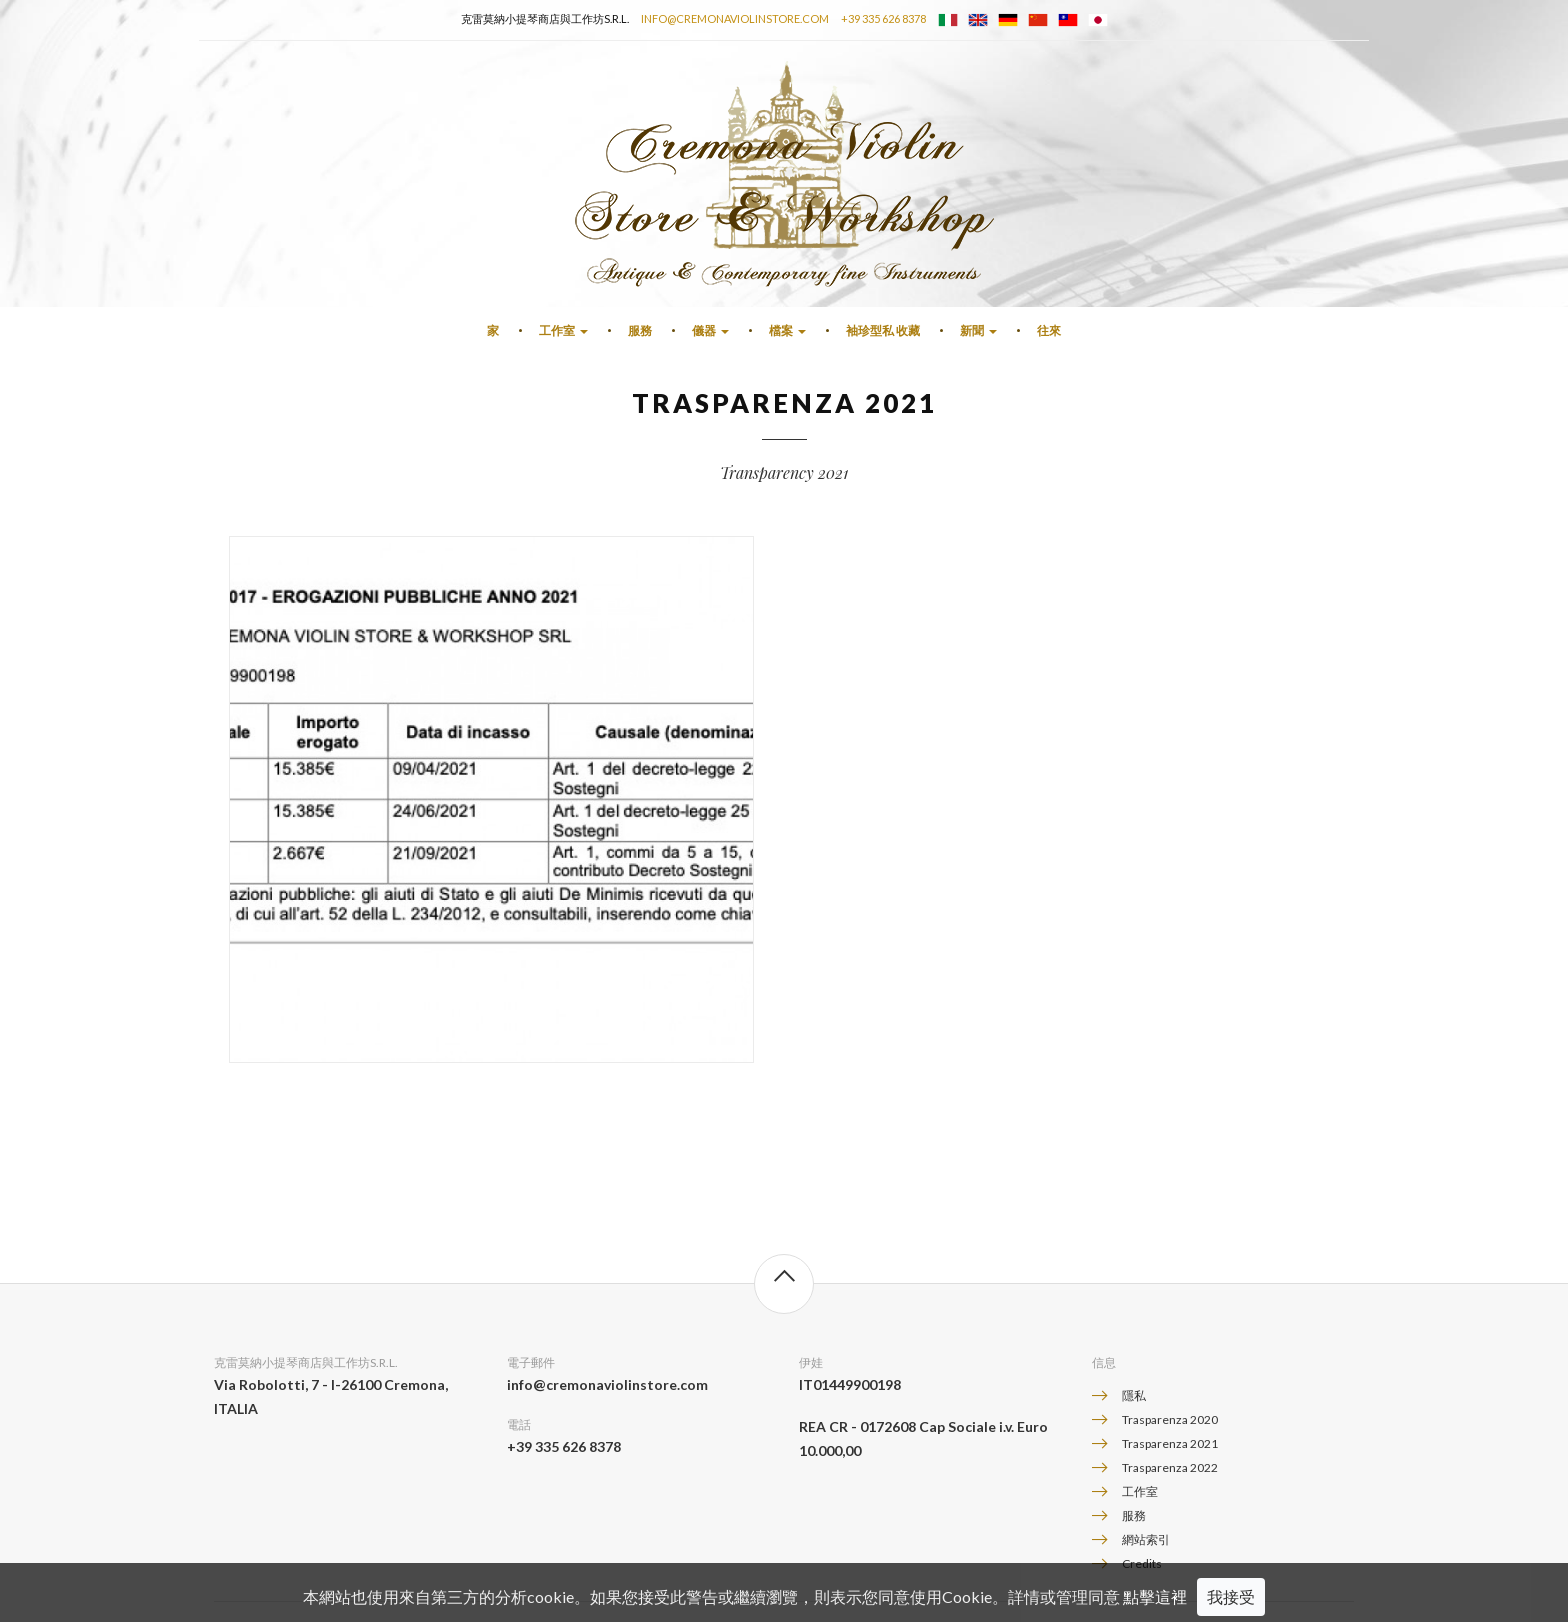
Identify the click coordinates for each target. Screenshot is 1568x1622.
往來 (1049, 330)
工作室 (563, 330)
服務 (640, 330)
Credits (1142, 1563)
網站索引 (1146, 1539)
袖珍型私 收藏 (883, 330)
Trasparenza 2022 (1170, 1467)
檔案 (787, 330)
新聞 (978, 330)
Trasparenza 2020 (1170, 1419)
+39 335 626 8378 (883, 18)
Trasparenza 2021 (1170, 1443)
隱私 (1134, 1395)
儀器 (710, 330)
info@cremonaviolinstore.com (735, 18)
